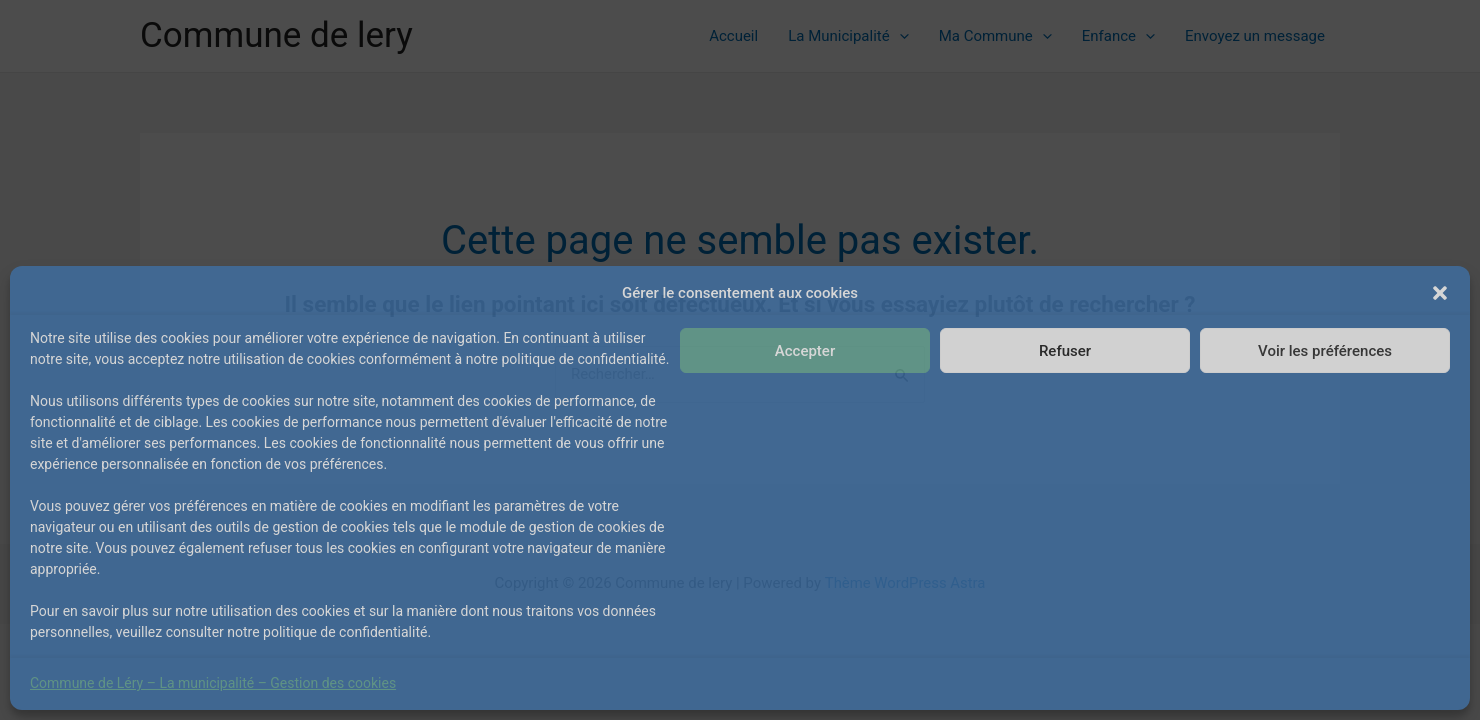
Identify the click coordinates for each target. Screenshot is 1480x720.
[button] (1440, 293)
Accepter (805, 351)
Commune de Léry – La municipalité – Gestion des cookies (213, 683)
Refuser (1065, 351)
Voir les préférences (1325, 351)
